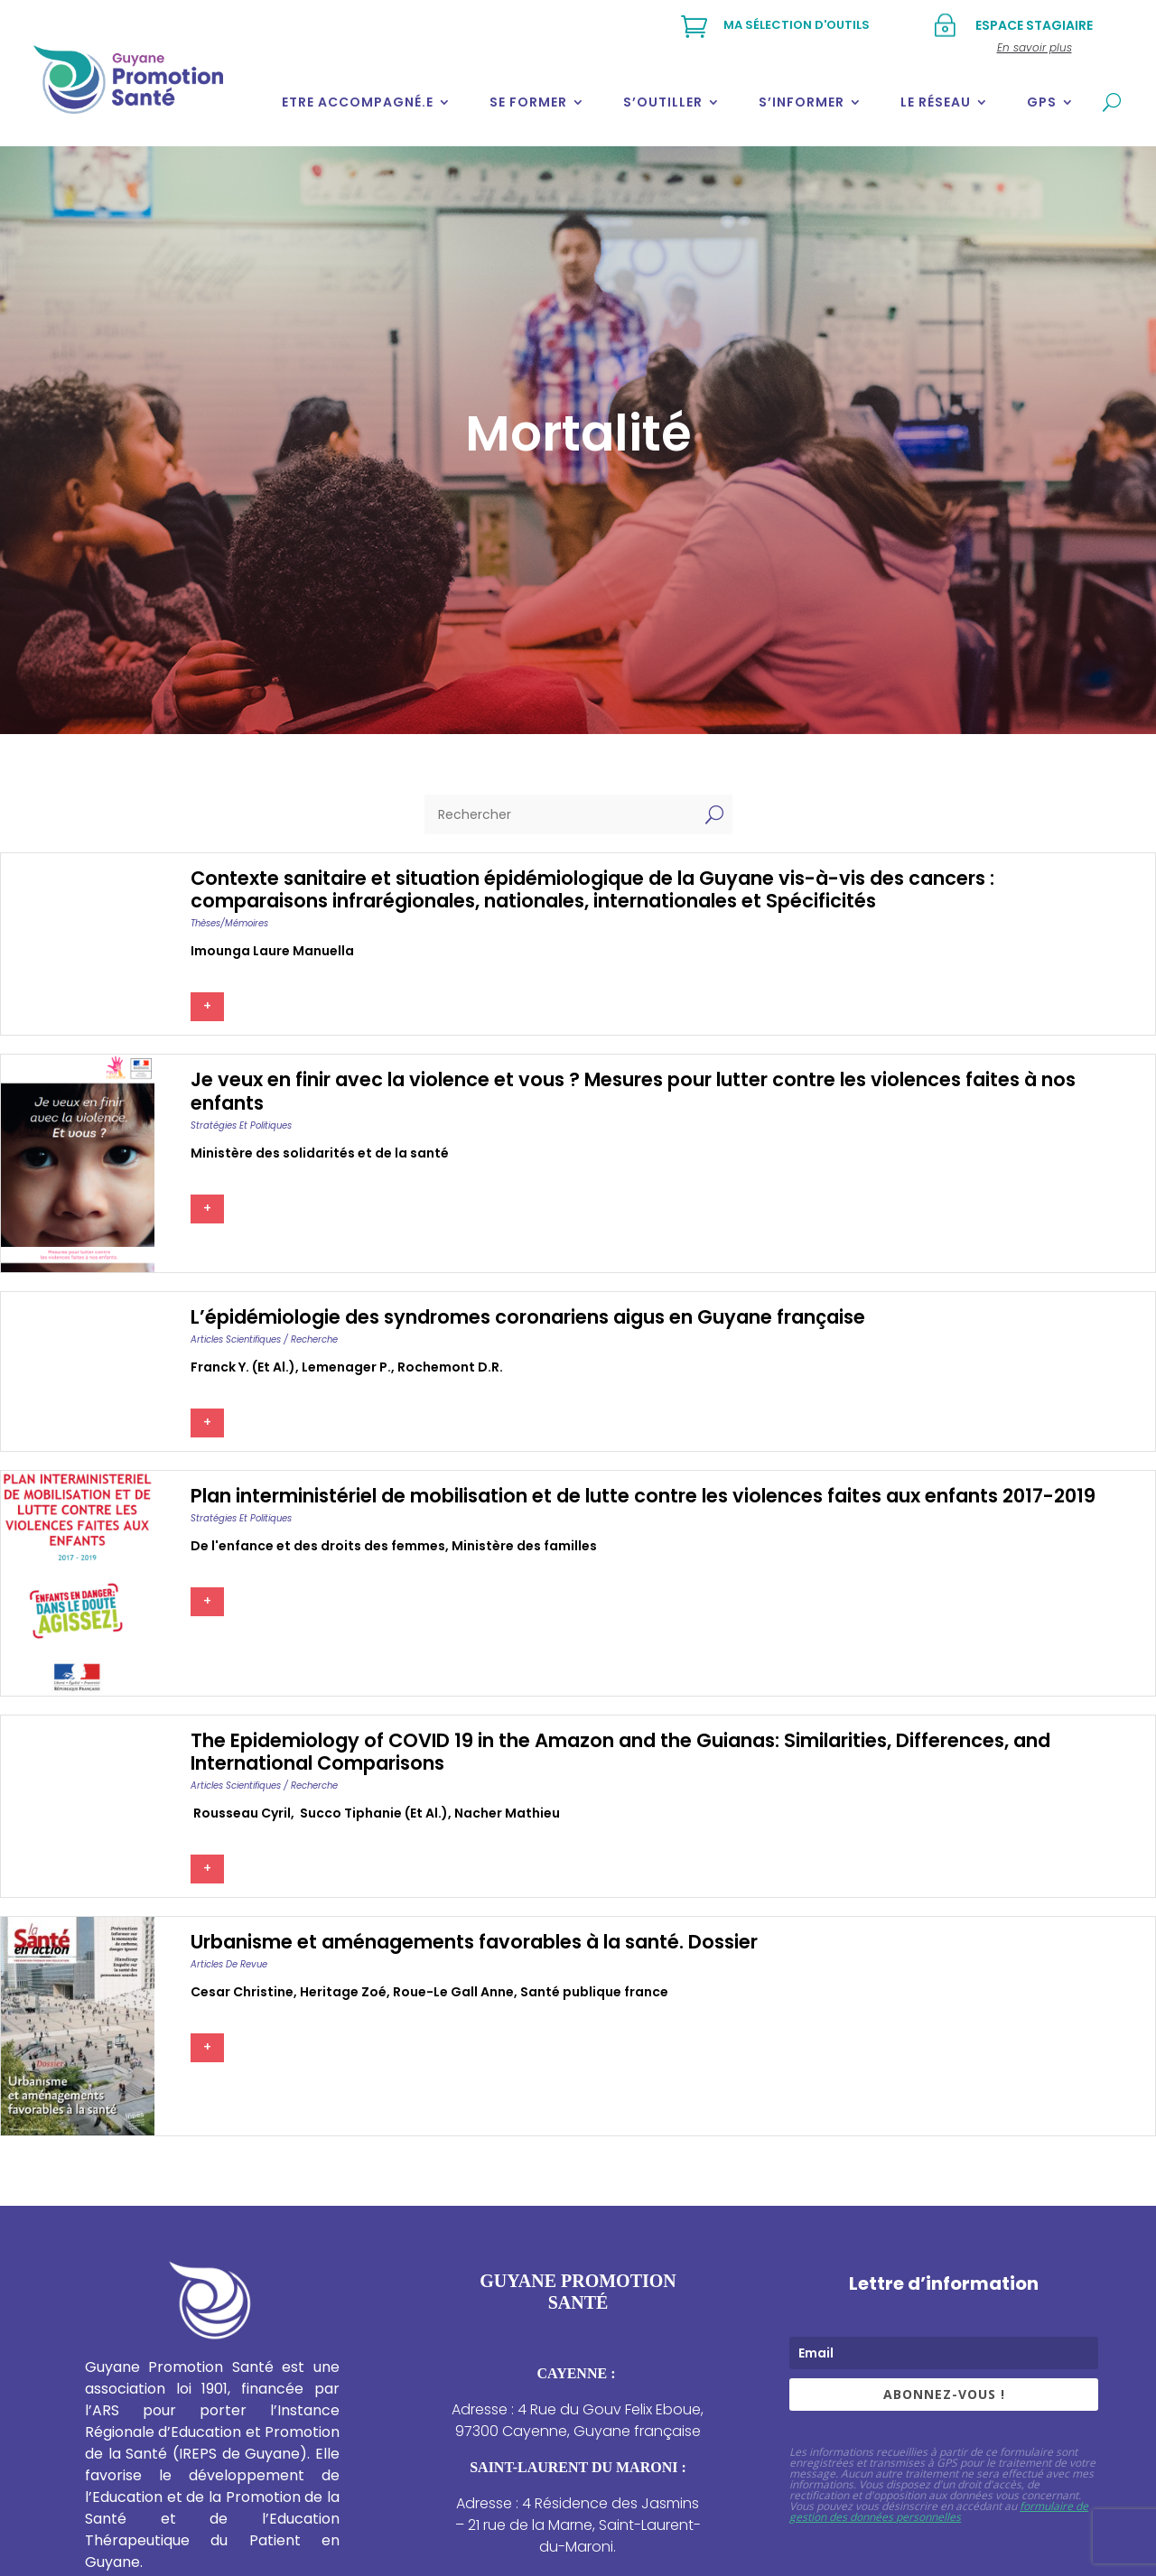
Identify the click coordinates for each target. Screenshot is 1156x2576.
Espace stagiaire (1034, 25)
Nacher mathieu (507, 1813)
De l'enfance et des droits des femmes (318, 1546)
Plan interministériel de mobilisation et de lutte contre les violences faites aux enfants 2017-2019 (643, 1496)
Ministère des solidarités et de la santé (320, 1153)
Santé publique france (594, 1992)
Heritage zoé (343, 1992)
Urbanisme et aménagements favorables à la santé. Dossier (474, 1942)
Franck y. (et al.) (243, 1367)
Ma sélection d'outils (796, 24)
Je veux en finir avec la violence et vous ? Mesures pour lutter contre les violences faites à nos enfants (633, 1090)
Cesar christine (242, 1992)
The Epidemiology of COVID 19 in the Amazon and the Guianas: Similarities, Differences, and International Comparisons (620, 1751)
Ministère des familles (524, 1546)
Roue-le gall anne (453, 1992)
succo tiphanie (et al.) (372, 1813)
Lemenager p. (346, 1367)
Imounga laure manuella (272, 951)
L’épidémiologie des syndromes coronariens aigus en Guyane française (528, 1317)
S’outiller (663, 102)
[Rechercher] (560, 814)
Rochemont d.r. (450, 1367)
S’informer (801, 102)
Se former (528, 102)
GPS (1042, 102)
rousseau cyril (241, 1813)
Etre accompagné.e (358, 102)
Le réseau (935, 102)
